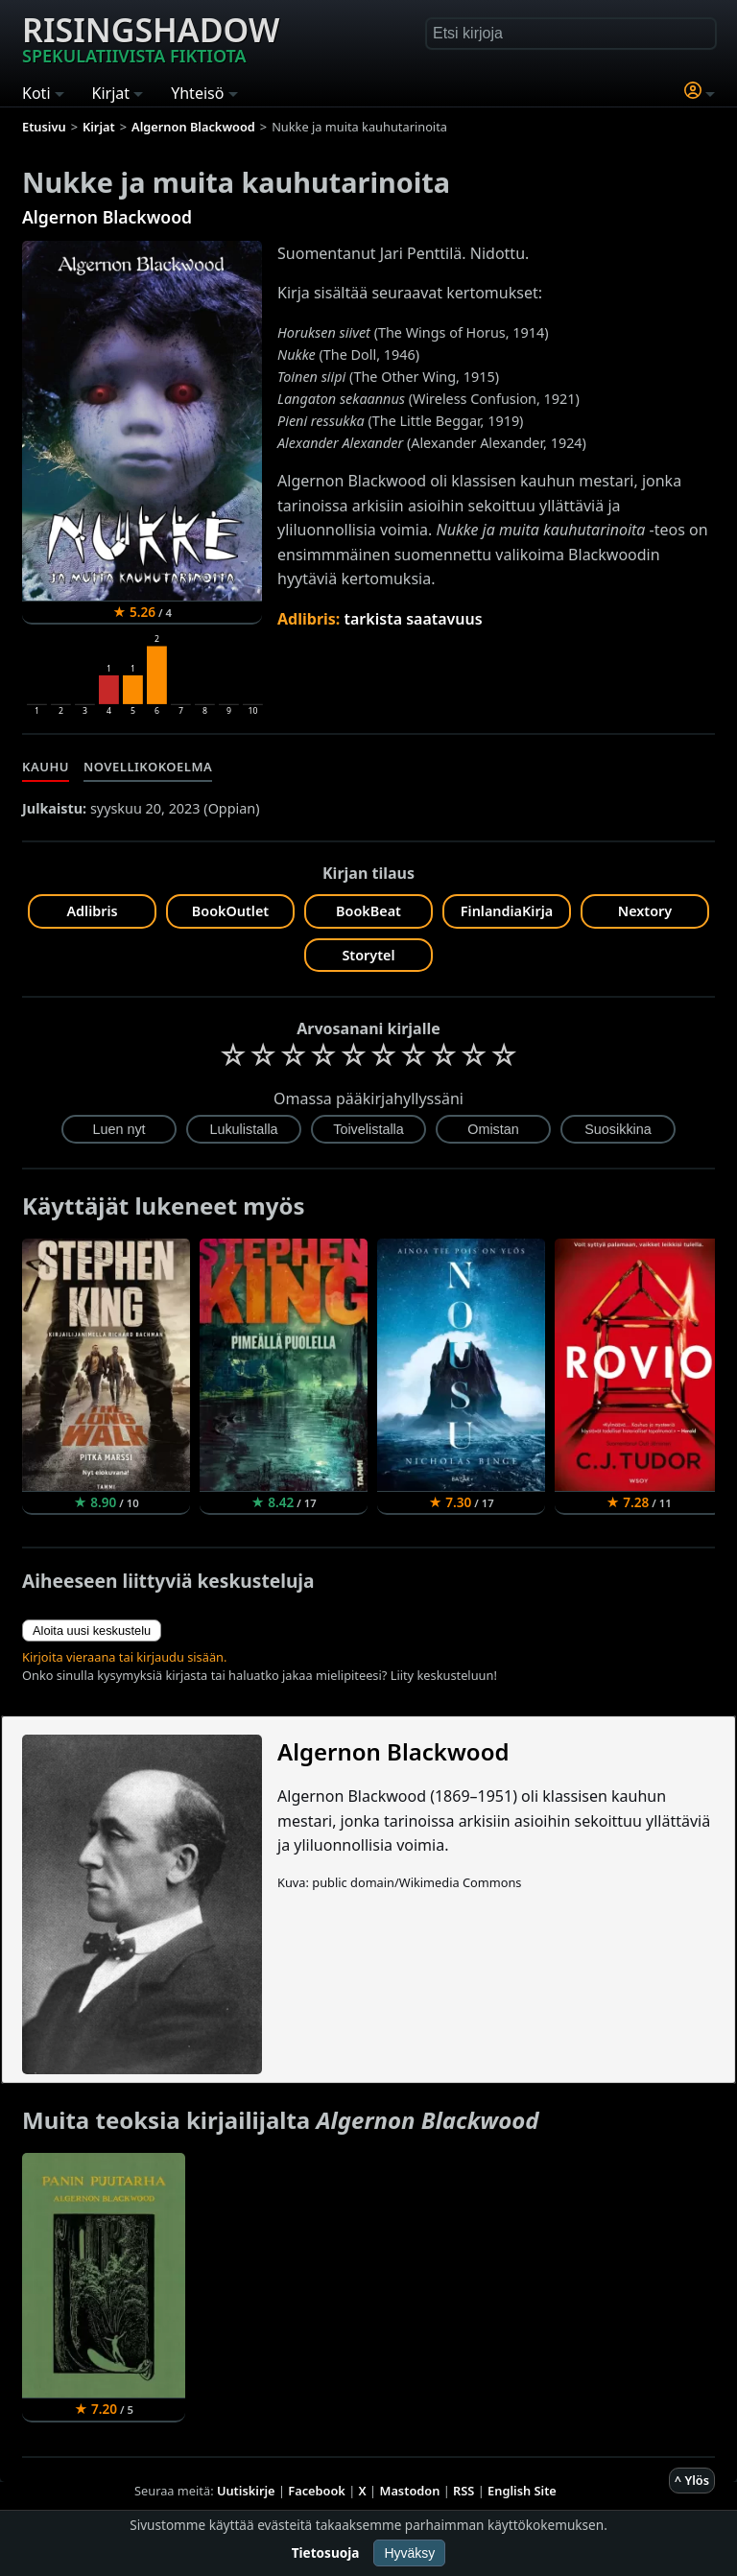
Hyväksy (409, 2553)
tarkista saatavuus (414, 618)
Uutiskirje (246, 2490)
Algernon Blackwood (107, 216)
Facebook (316, 2490)
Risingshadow (150, 37)
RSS (463, 2490)
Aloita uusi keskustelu (92, 1630)
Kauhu (45, 766)
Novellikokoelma (147, 766)
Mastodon (410, 2490)
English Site (522, 2490)
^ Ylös (692, 2480)
